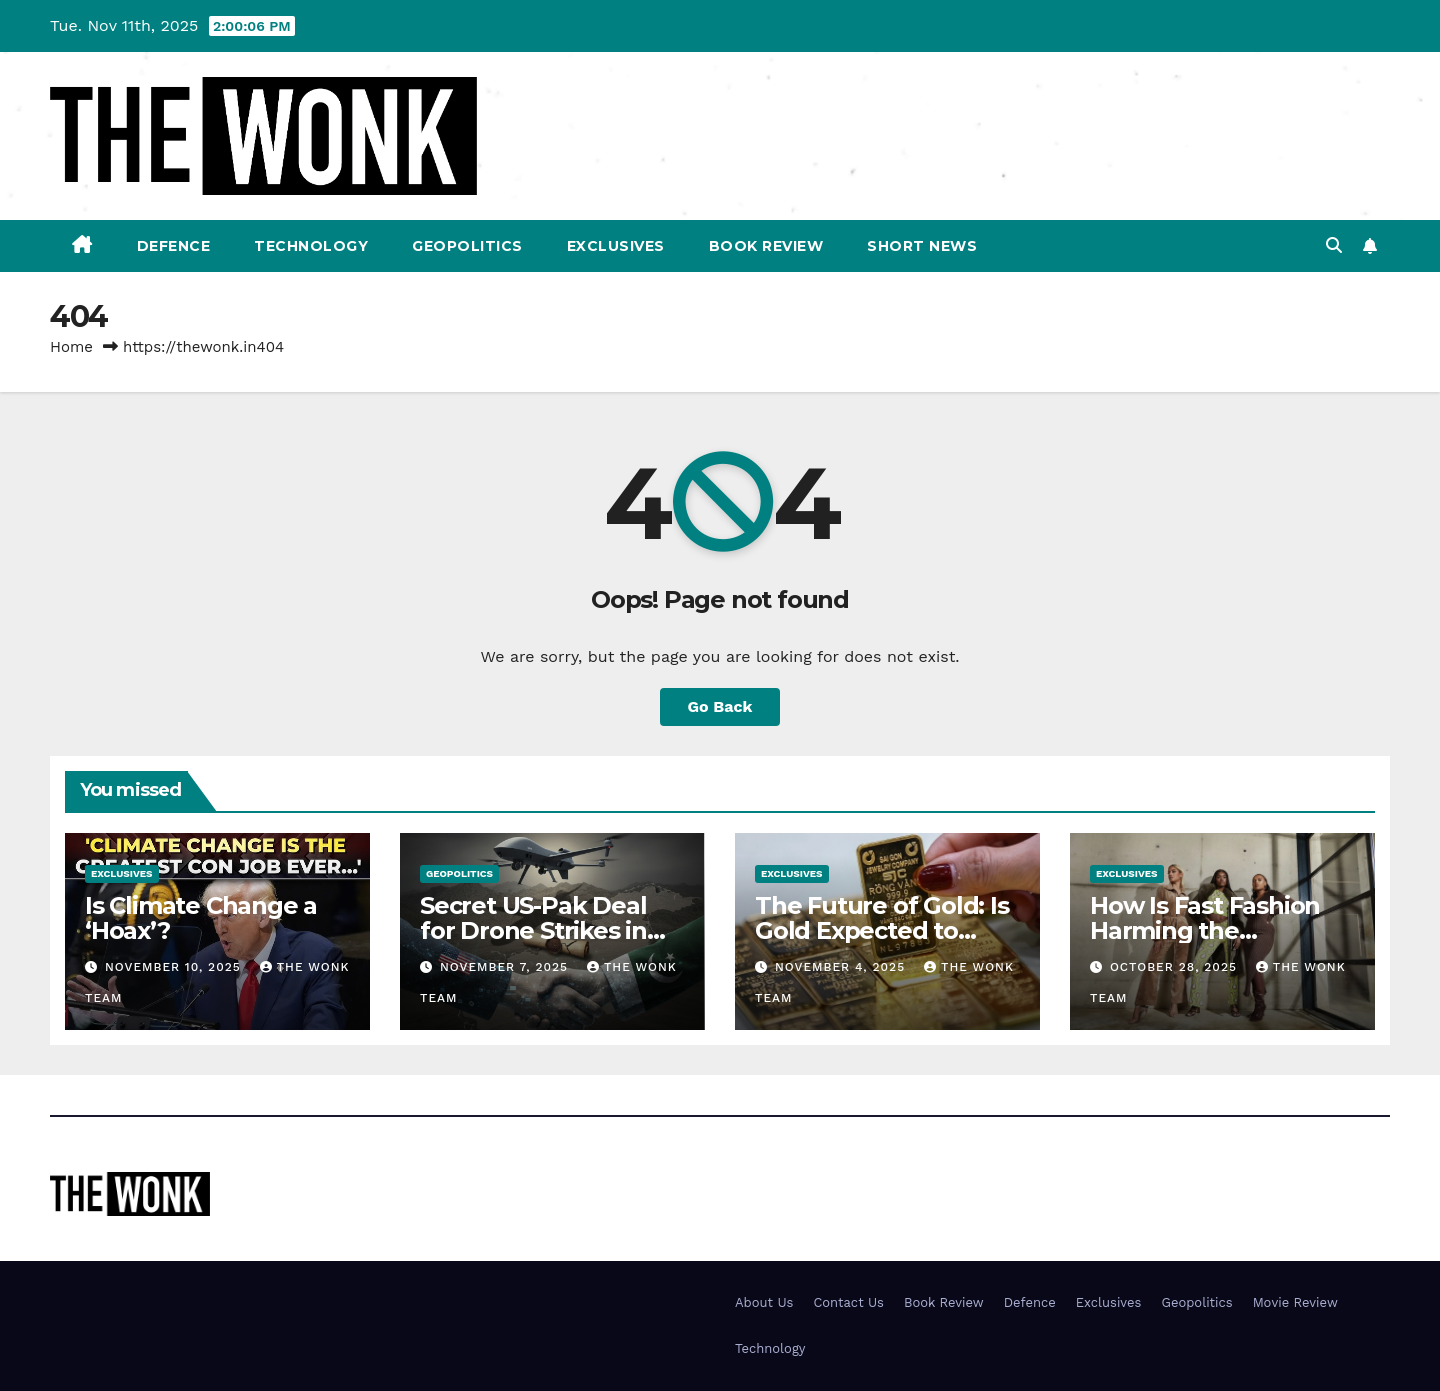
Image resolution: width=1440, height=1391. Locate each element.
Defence (174, 246)
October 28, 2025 (1176, 967)
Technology (311, 246)
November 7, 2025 (506, 967)
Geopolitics (467, 246)
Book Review (766, 246)
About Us (764, 1302)
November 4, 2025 (842, 967)
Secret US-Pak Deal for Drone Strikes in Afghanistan (533, 930)
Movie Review (1295, 1302)
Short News (922, 246)
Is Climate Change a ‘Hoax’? (201, 918)
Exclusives (616, 246)
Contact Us (848, 1302)
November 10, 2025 (175, 967)
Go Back (720, 706)
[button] (1334, 245)
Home (71, 347)
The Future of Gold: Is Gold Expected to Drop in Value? (882, 930)
